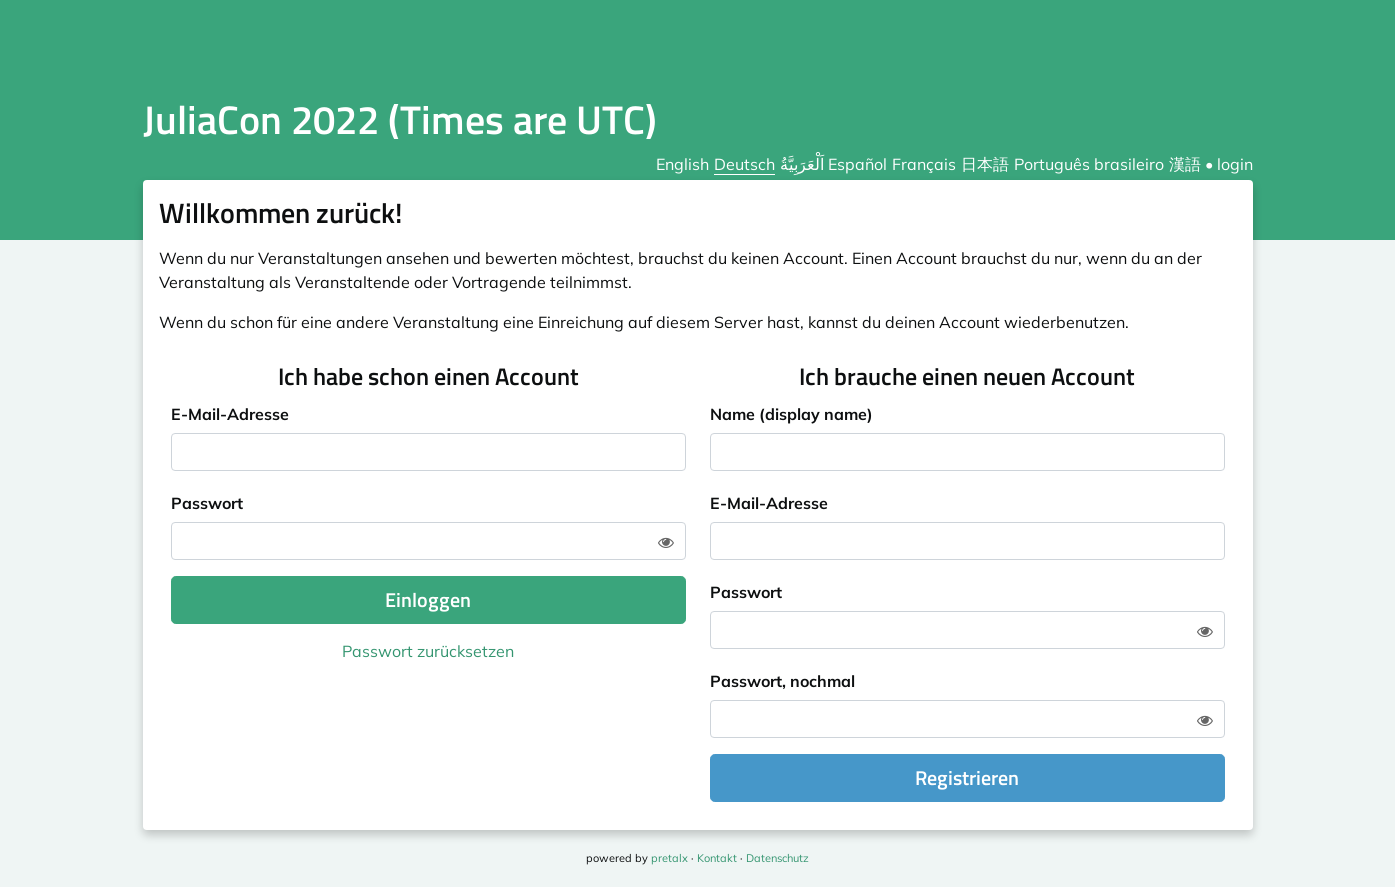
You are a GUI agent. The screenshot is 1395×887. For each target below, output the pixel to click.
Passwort (207, 503)
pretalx (669, 858)
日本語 (985, 164)
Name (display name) (791, 414)
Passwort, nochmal (782, 681)
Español (857, 164)
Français (924, 164)
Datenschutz (777, 858)
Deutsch (744, 164)
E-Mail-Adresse (230, 414)
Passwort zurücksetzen (428, 651)
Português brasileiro (1089, 164)
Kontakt (717, 858)
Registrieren (967, 777)
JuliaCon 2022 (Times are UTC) (400, 119)
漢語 (1185, 164)
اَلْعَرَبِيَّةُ (802, 164)
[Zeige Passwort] (666, 542)
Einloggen (428, 599)
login (1235, 164)
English (682, 164)
